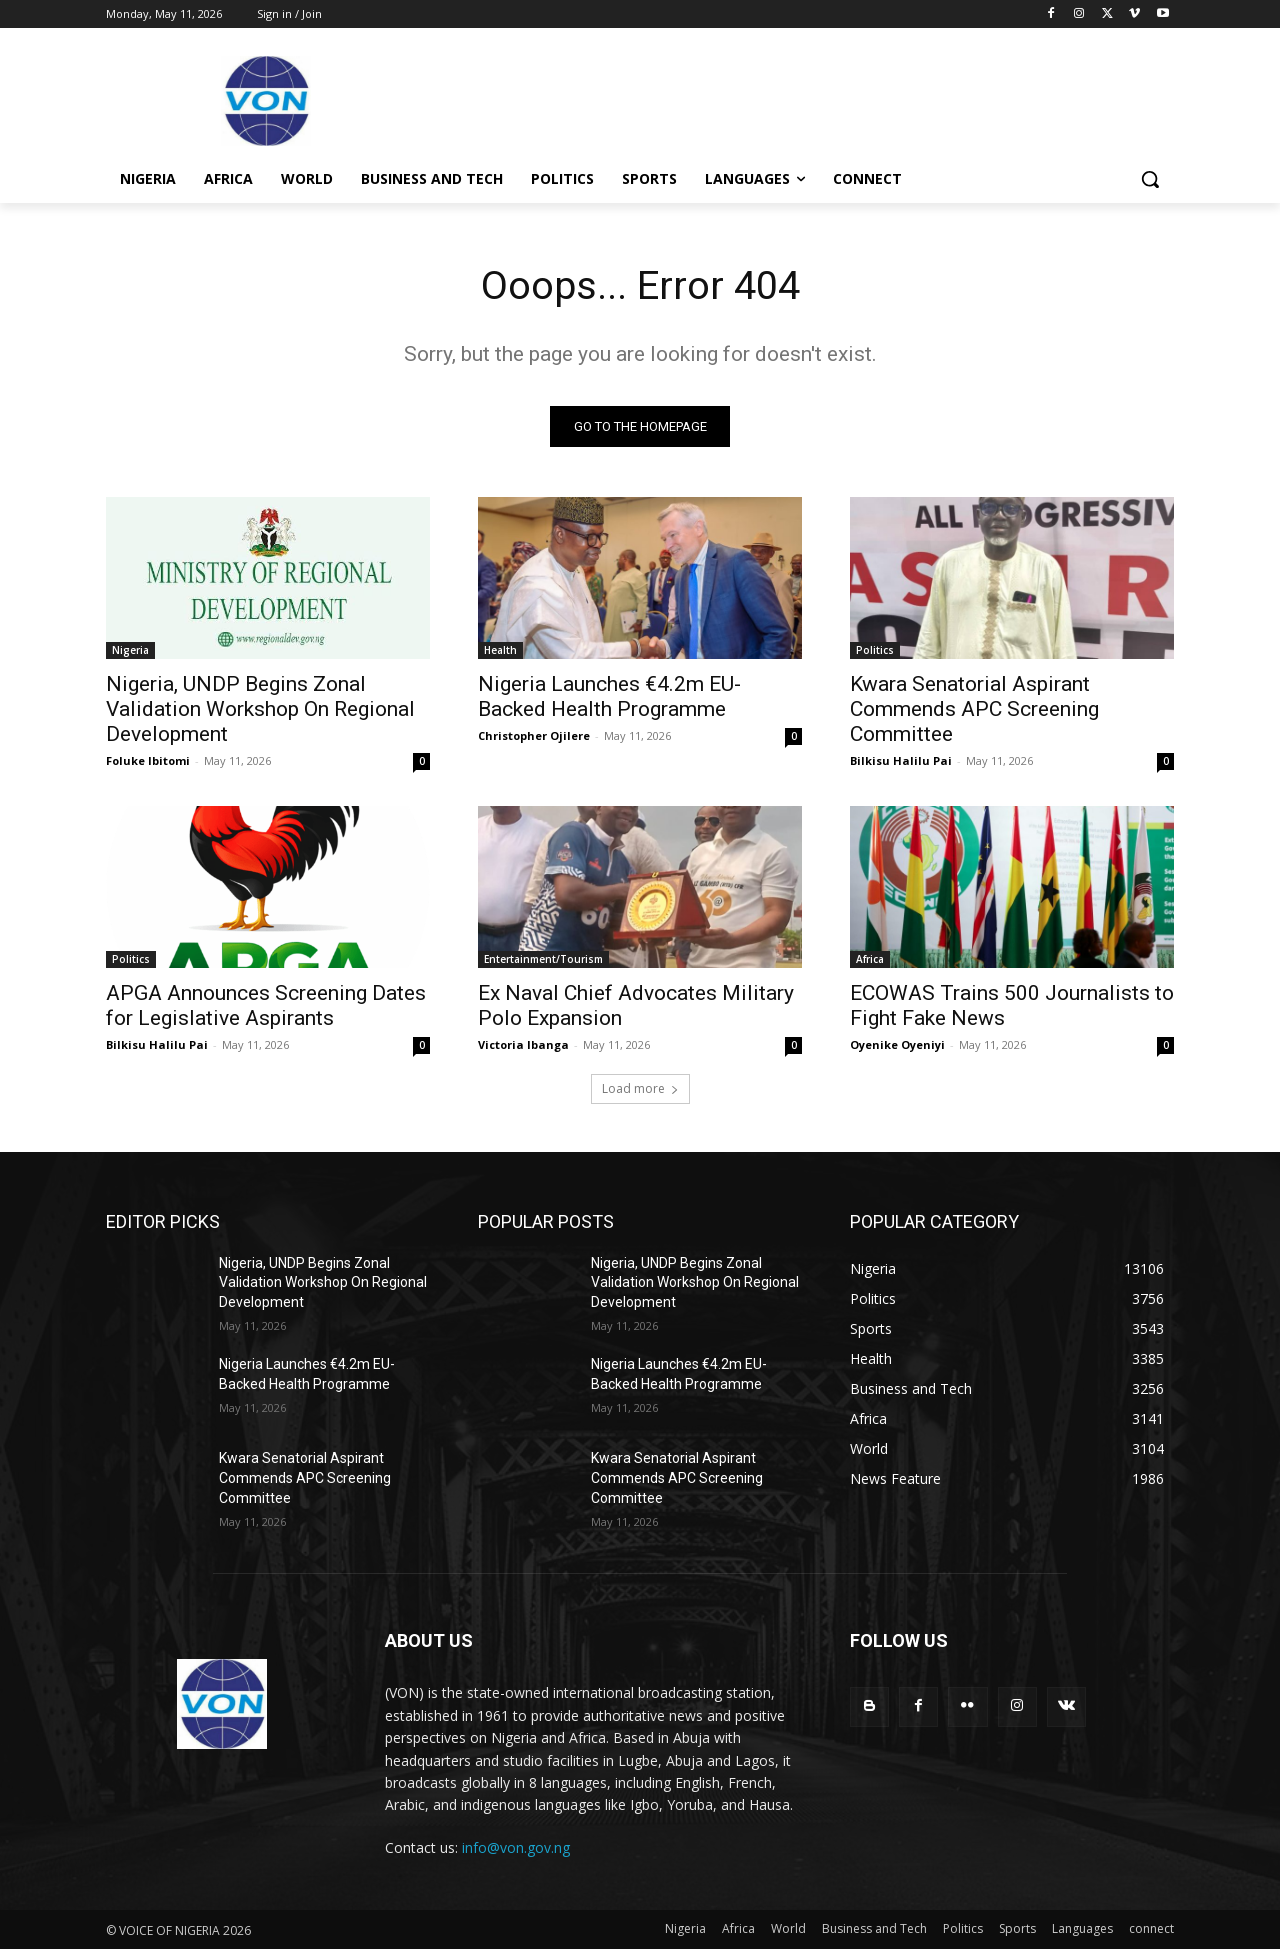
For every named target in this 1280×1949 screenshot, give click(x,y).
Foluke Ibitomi (148, 760)
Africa (870, 959)
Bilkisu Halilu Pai (901, 760)
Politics (875, 650)
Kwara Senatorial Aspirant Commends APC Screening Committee (974, 709)
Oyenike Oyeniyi (897, 1044)
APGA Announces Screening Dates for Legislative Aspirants (266, 1005)
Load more (640, 1088)
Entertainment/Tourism (543, 959)
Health (500, 650)
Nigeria (130, 650)
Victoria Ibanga (523, 1044)
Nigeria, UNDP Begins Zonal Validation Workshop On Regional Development (260, 709)
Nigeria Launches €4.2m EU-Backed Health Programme (609, 696)
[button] (1150, 179)
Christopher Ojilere (534, 735)
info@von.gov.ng (516, 1848)
